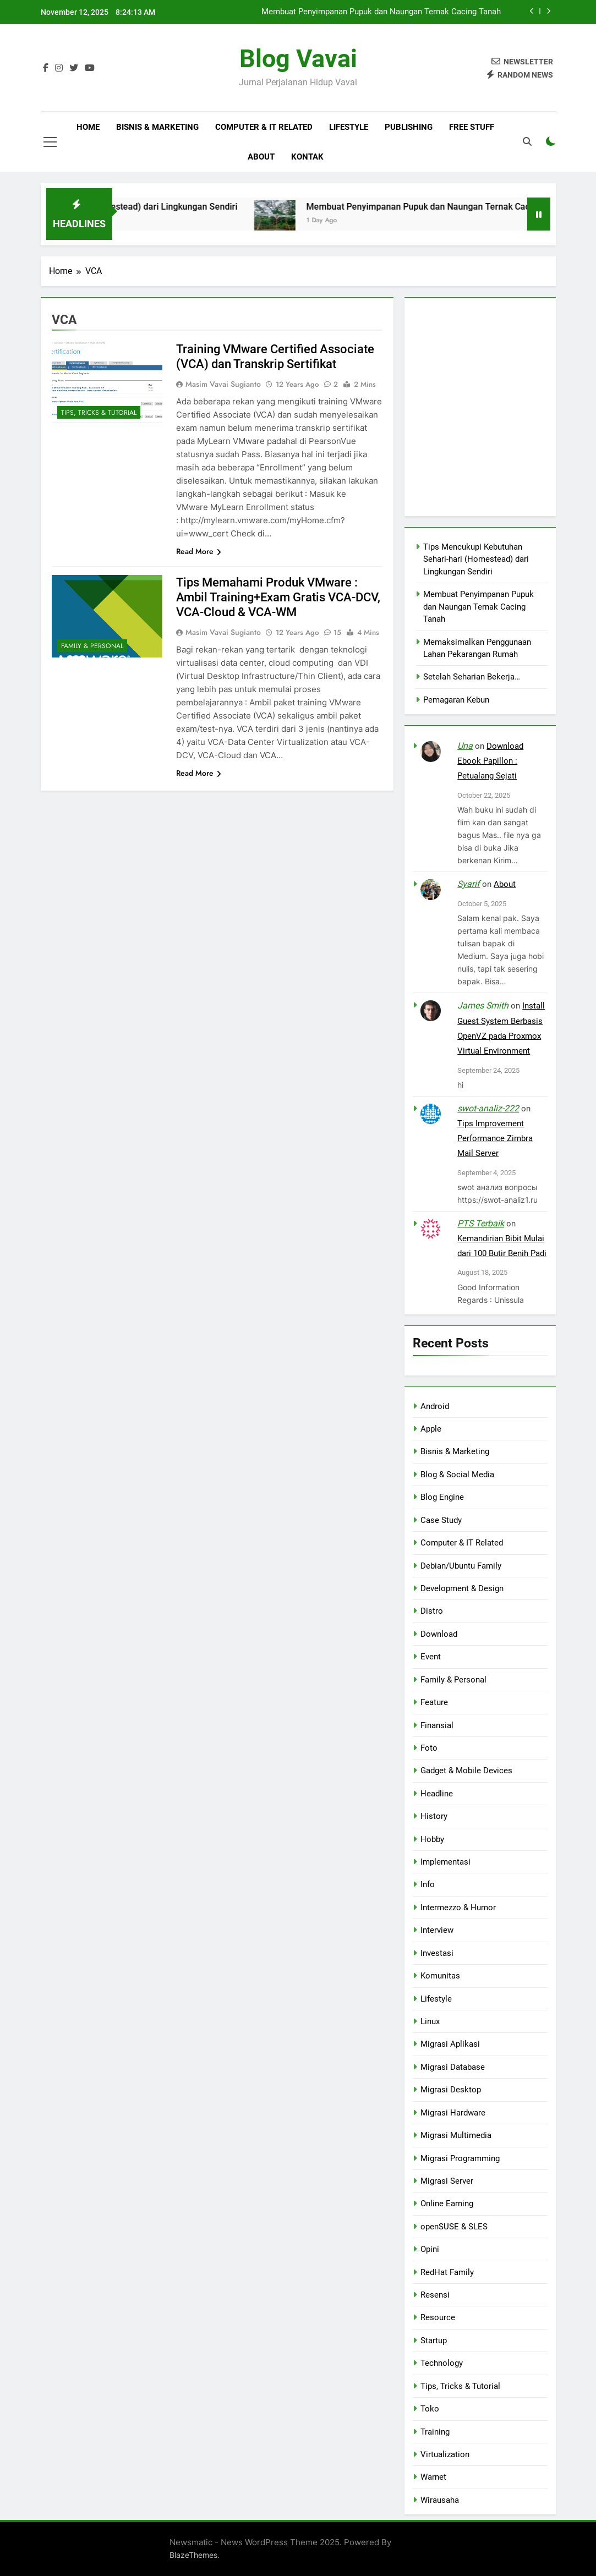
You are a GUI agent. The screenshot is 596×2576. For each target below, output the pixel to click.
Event (430, 1657)
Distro (431, 1611)
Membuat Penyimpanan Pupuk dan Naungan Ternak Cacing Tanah (381, 12)
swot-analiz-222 (488, 1108)
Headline (436, 1794)
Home (88, 127)
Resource (437, 2317)
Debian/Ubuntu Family (460, 1566)
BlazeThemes (193, 2554)
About (261, 157)
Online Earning (446, 2203)
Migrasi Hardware (452, 2113)
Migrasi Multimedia (455, 2135)
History (433, 1816)
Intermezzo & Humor (458, 1907)
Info (427, 1884)
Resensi (435, 2295)
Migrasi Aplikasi (450, 2044)
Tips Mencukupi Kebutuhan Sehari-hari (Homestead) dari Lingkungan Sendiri (476, 559)
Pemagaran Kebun (456, 700)
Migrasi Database (452, 2067)
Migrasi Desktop (450, 2090)
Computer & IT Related (264, 127)
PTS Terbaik (480, 1223)
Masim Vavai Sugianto (223, 384)
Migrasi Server (446, 2181)
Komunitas (440, 1976)
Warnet (433, 2477)
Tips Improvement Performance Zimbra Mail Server (495, 1138)
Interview (436, 1930)
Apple (430, 1429)
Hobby (432, 1839)
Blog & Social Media (457, 1474)
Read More (198, 551)
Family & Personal (92, 646)
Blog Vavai (298, 58)
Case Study (441, 1520)
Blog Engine (442, 1497)
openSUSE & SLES (454, 2227)
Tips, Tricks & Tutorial (98, 413)
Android (434, 1406)
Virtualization (444, 2454)
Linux (430, 2021)
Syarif (468, 884)
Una (465, 746)
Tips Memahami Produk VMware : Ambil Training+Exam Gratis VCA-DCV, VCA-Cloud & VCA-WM (278, 597)
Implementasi (445, 1862)
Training (435, 2432)
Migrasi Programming (460, 2158)
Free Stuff (471, 127)
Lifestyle (348, 127)
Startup (433, 2340)
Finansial (436, 1725)
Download (438, 1634)
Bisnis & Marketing (157, 127)
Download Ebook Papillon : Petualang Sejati (490, 761)
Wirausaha (439, 2500)
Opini (429, 2249)
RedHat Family (447, 2272)
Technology (441, 2363)
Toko (429, 2409)
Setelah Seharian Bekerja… (471, 677)
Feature (434, 1702)
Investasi (436, 1953)
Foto (429, 1748)
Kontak (307, 157)
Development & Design (462, 1588)
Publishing (409, 127)
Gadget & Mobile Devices (466, 1770)
